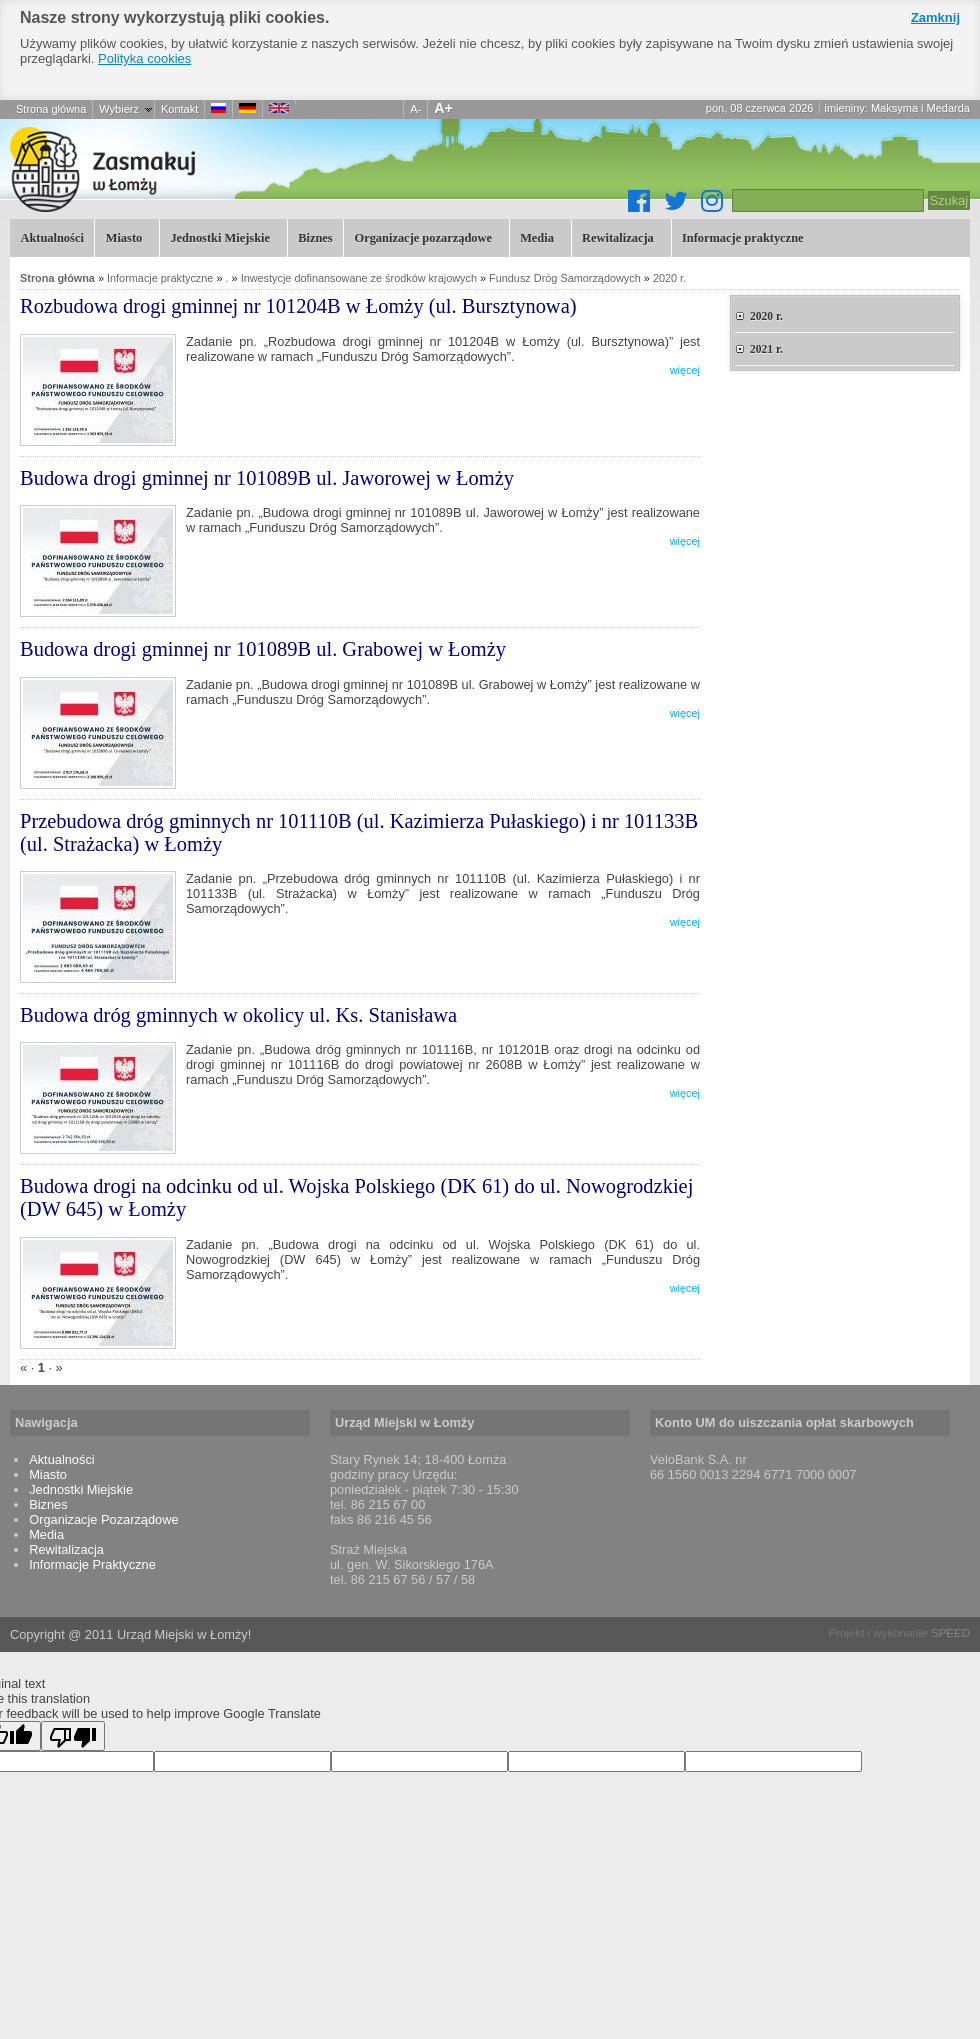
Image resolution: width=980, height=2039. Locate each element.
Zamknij (935, 17)
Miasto (121, 236)
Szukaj (949, 200)
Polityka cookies (144, 58)
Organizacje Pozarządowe (103, 1519)
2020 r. (669, 278)
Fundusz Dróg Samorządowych (565, 278)
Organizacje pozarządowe (421, 236)
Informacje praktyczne (741, 236)
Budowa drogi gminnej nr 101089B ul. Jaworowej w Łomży (267, 478)
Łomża (210, 169)
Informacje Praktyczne (92, 1564)
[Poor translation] (73, 1736)
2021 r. (766, 349)
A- (415, 109)
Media (535, 236)
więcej (685, 370)
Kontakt (179, 109)
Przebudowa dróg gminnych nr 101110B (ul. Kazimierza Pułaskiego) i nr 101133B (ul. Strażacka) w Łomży (359, 832)
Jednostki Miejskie (218, 236)
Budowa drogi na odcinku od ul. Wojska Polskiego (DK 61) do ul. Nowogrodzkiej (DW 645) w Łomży (356, 1197)
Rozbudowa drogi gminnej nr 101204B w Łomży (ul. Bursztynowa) (298, 306)
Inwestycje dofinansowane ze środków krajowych (359, 278)
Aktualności (51, 238)
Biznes (315, 238)
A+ (443, 108)
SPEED (950, 1633)
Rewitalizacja (616, 236)
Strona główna (51, 109)
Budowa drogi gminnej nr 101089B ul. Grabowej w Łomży (263, 649)
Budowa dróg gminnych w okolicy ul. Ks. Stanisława (238, 1015)
